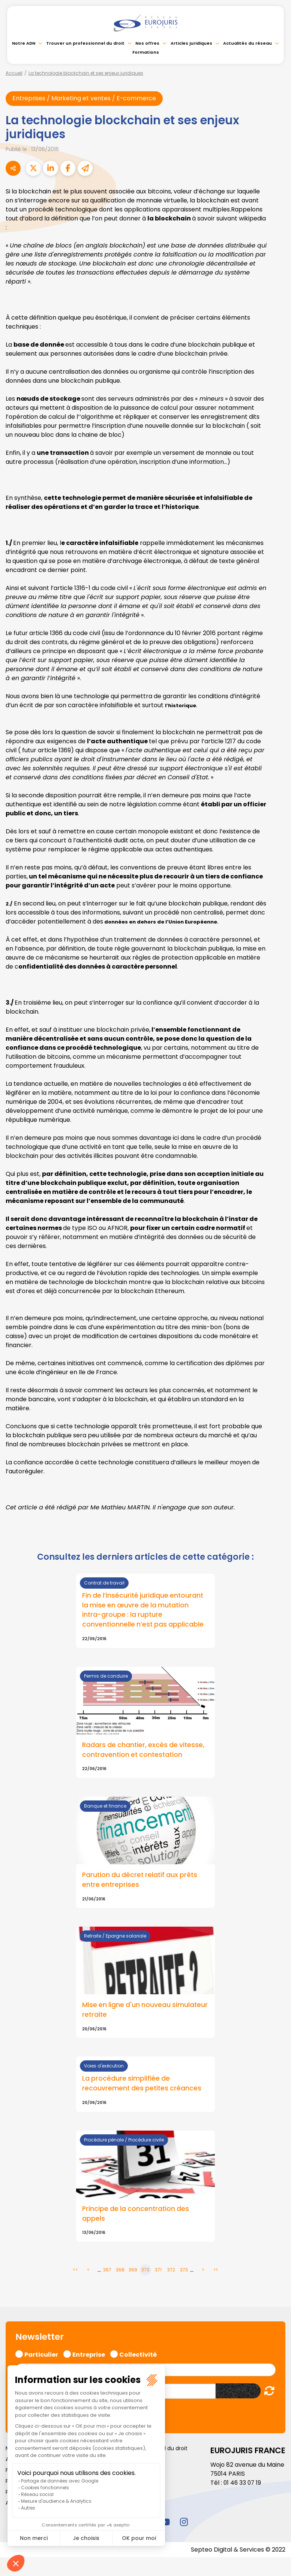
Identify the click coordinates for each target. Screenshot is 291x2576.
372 (171, 2271)
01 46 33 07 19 (243, 2483)
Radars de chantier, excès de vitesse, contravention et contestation (144, 1750)
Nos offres (147, 43)
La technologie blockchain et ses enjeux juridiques (85, 73)
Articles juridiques (191, 43)
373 (184, 2271)
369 (133, 2271)
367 (107, 2271)
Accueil (14, 73)
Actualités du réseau (247, 43)
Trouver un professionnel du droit (85, 43)
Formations (145, 52)
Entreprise (88, 2354)
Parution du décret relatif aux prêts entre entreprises (140, 1880)
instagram (183, 2522)
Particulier (41, 2354)
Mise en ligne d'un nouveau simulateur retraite (127, 2010)
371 (158, 2271)
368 (120, 2271)
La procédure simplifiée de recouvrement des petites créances (142, 2084)
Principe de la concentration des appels (136, 2214)
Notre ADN (23, 43)
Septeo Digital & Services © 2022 (237, 2550)
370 (145, 2271)
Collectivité (138, 2354)
